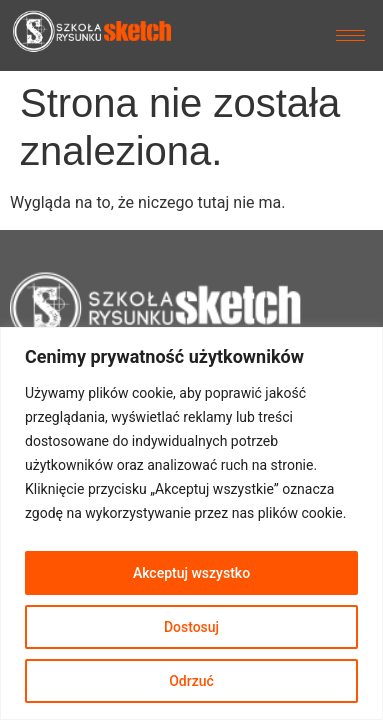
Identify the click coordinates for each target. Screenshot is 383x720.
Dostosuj (191, 627)
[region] (191, 523)
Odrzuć (191, 681)
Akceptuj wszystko (191, 573)
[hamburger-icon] (350, 35)
